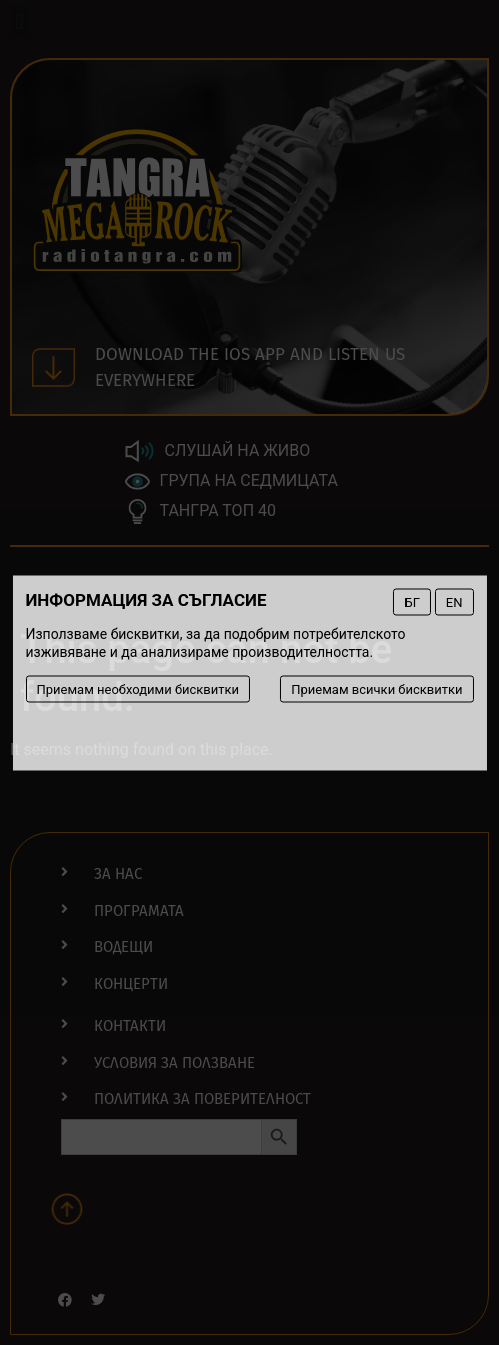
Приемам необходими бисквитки (137, 688)
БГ (411, 601)
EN (454, 601)
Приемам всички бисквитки (376, 688)
